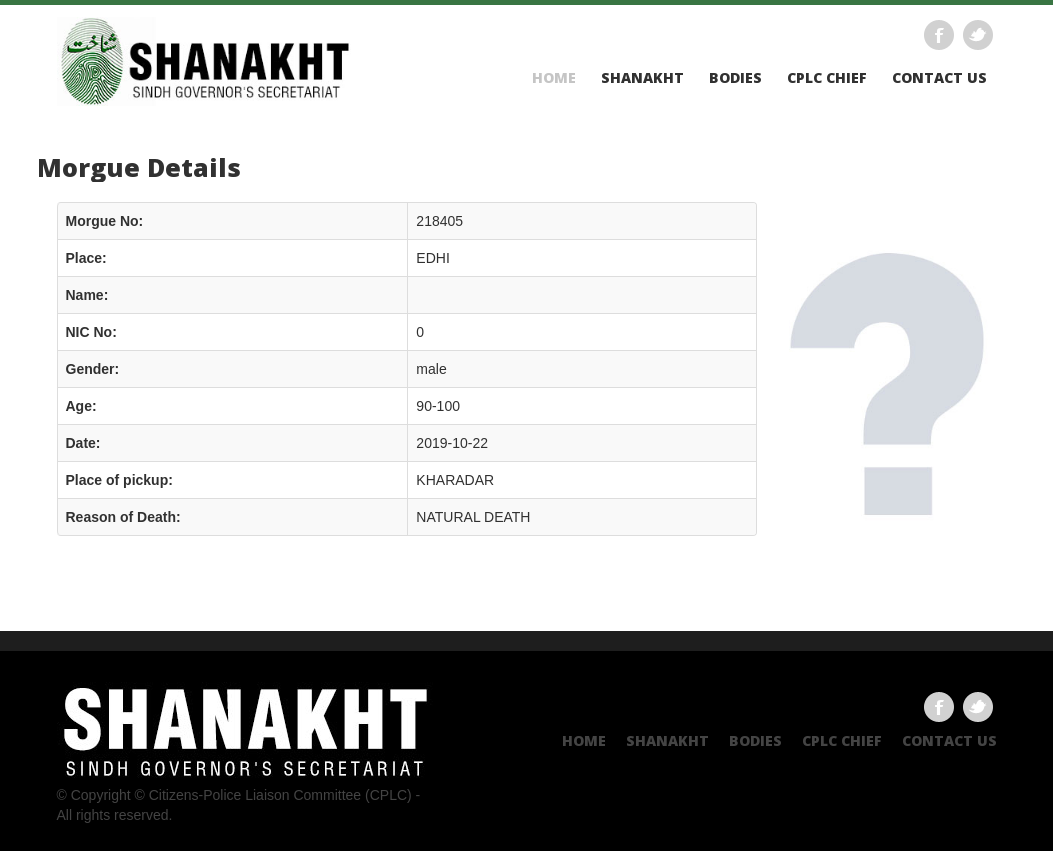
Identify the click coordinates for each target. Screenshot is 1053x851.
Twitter (978, 35)
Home (554, 78)
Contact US (939, 78)
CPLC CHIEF (827, 78)
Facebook (939, 35)
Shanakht (642, 78)
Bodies (735, 78)
